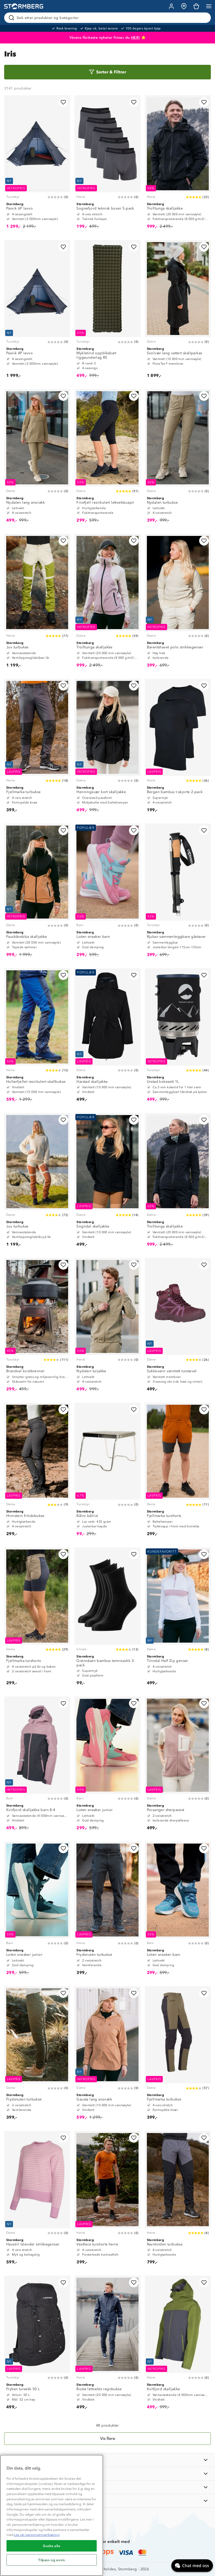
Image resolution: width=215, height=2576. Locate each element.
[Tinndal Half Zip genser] (178, 1618)
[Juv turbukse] (37, 603)
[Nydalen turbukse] (178, 458)
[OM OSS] (107, 2473)
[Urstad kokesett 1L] (178, 1037)
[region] (51, 2515)
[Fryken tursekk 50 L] (37, 2345)
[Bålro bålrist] (107, 1472)
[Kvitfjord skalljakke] (178, 2345)
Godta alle (51, 2546)
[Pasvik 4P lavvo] (37, 311)
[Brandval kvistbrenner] (37, 1327)
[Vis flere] (107, 2438)
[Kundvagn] (196, 6)
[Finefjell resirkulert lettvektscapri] (107, 458)
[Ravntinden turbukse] (178, 2200)
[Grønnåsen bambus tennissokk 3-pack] (107, 1618)
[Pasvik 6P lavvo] (37, 164)
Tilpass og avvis (51, 2560)
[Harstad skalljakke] (107, 1037)
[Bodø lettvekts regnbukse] (107, 2345)
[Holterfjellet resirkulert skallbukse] (37, 1037)
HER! (135, 37)
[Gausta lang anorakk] (107, 2055)
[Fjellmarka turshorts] (178, 1472)
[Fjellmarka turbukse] (37, 748)
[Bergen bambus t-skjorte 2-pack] (178, 748)
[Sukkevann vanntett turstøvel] (178, 1327)
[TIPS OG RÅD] (107, 2487)
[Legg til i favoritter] (63, 102)
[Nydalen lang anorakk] (37, 458)
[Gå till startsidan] (23, 6)
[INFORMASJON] (107, 2460)
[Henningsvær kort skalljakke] (107, 748)
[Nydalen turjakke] (107, 1327)
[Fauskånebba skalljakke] (37, 893)
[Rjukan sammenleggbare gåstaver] (178, 893)
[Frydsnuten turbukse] (107, 1910)
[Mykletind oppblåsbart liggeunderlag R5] (107, 311)
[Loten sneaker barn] (107, 893)
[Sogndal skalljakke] (107, 1182)
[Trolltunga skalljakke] (178, 164)
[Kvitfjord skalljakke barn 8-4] (37, 1766)
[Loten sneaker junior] (107, 1766)
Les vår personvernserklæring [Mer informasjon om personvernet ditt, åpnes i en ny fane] (37, 2535)
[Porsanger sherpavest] (178, 1766)
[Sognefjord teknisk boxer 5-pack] (107, 164)
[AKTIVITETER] (107, 2500)
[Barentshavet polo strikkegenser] (178, 603)
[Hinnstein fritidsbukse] (37, 1472)
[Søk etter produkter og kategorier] (108, 18)
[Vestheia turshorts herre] (107, 2200)
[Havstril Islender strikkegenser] (37, 2200)
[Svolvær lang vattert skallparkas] (178, 311)
